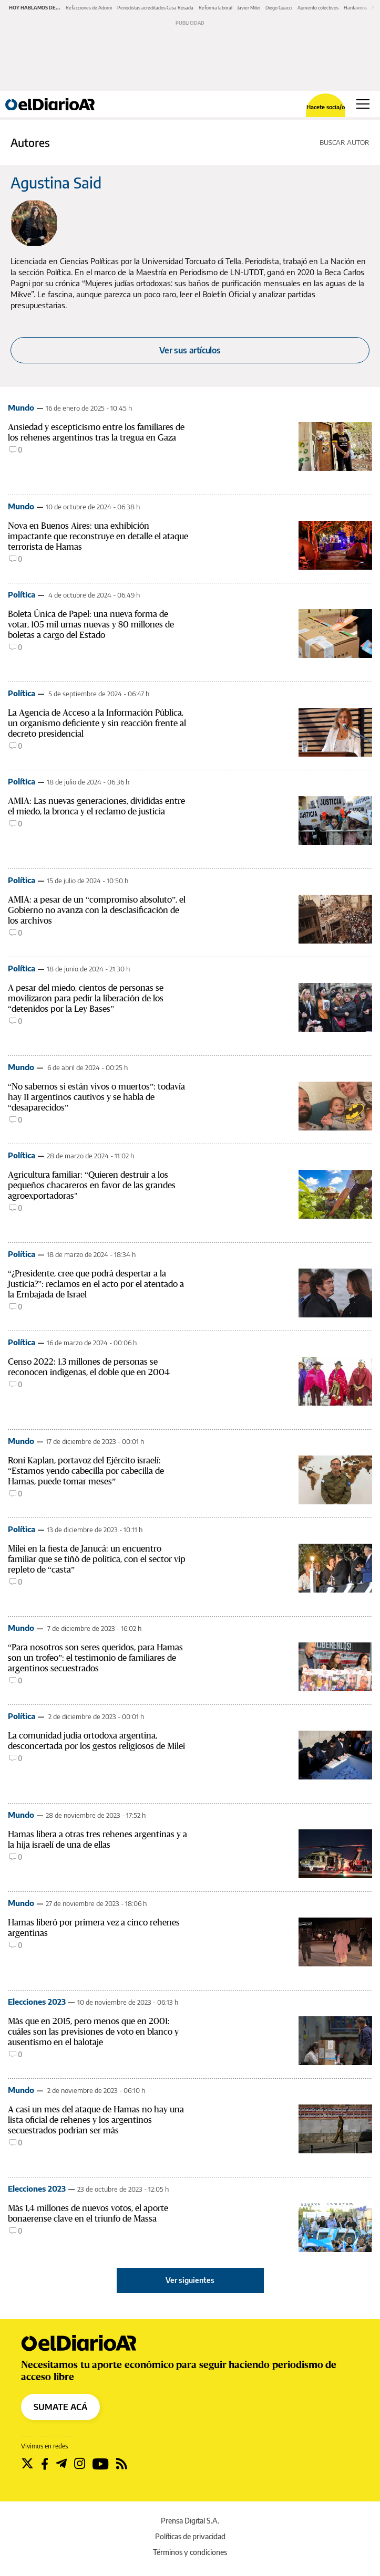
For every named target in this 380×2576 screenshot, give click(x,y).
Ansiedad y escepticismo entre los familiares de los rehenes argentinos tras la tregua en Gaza (96, 432)
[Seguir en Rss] (121, 2463)
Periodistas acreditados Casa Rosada (155, 8)
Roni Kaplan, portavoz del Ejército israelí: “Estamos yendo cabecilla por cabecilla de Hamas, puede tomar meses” (86, 1471)
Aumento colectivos (317, 8)
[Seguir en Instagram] (79, 2463)
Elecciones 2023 (37, 2001)
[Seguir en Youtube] (101, 2463)
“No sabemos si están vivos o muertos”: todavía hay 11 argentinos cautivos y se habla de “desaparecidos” (96, 1097)
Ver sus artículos (190, 350)
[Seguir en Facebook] (44, 2463)
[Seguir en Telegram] (61, 2463)
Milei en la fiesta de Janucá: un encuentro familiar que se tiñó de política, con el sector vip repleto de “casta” (97, 1559)
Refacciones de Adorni (89, 8)
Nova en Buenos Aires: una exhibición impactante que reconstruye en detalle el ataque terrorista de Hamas (98, 536)
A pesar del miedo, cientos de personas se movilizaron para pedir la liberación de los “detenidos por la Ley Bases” (85, 998)
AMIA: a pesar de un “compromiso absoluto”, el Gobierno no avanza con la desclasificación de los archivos (97, 910)
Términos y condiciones (190, 2552)
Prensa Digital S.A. (190, 2520)
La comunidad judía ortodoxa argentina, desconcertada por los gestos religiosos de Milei (96, 1741)
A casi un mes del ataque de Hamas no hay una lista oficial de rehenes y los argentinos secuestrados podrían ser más (96, 2120)
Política (21, 594)
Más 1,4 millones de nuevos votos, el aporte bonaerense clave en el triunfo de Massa (88, 2213)
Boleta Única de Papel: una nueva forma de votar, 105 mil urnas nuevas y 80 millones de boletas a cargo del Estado (91, 625)
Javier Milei (249, 8)
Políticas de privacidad (190, 2536)
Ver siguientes (190, 2280)
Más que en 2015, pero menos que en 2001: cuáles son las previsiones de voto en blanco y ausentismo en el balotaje (93, 2032)
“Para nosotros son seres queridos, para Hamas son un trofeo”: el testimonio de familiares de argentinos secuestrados (95, 1658)
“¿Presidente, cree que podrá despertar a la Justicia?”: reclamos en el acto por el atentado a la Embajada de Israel (96, 1284)
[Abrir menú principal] (362, 104)
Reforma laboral (215, 8)
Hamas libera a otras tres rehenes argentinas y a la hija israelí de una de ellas (97, 1839)
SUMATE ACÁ (60, 2407)
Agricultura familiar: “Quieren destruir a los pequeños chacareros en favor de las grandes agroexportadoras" (92, 1185)
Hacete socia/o (325, 107)
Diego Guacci (278, 8)
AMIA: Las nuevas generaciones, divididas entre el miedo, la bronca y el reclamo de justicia (96, 806)
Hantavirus (355, 8)
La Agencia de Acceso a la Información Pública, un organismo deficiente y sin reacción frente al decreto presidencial (97, 723)
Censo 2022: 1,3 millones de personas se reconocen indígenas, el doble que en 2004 (89, 1367)
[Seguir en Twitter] (27, 2463)
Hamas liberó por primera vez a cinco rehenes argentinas (94, 1928)
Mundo (21, 407)
